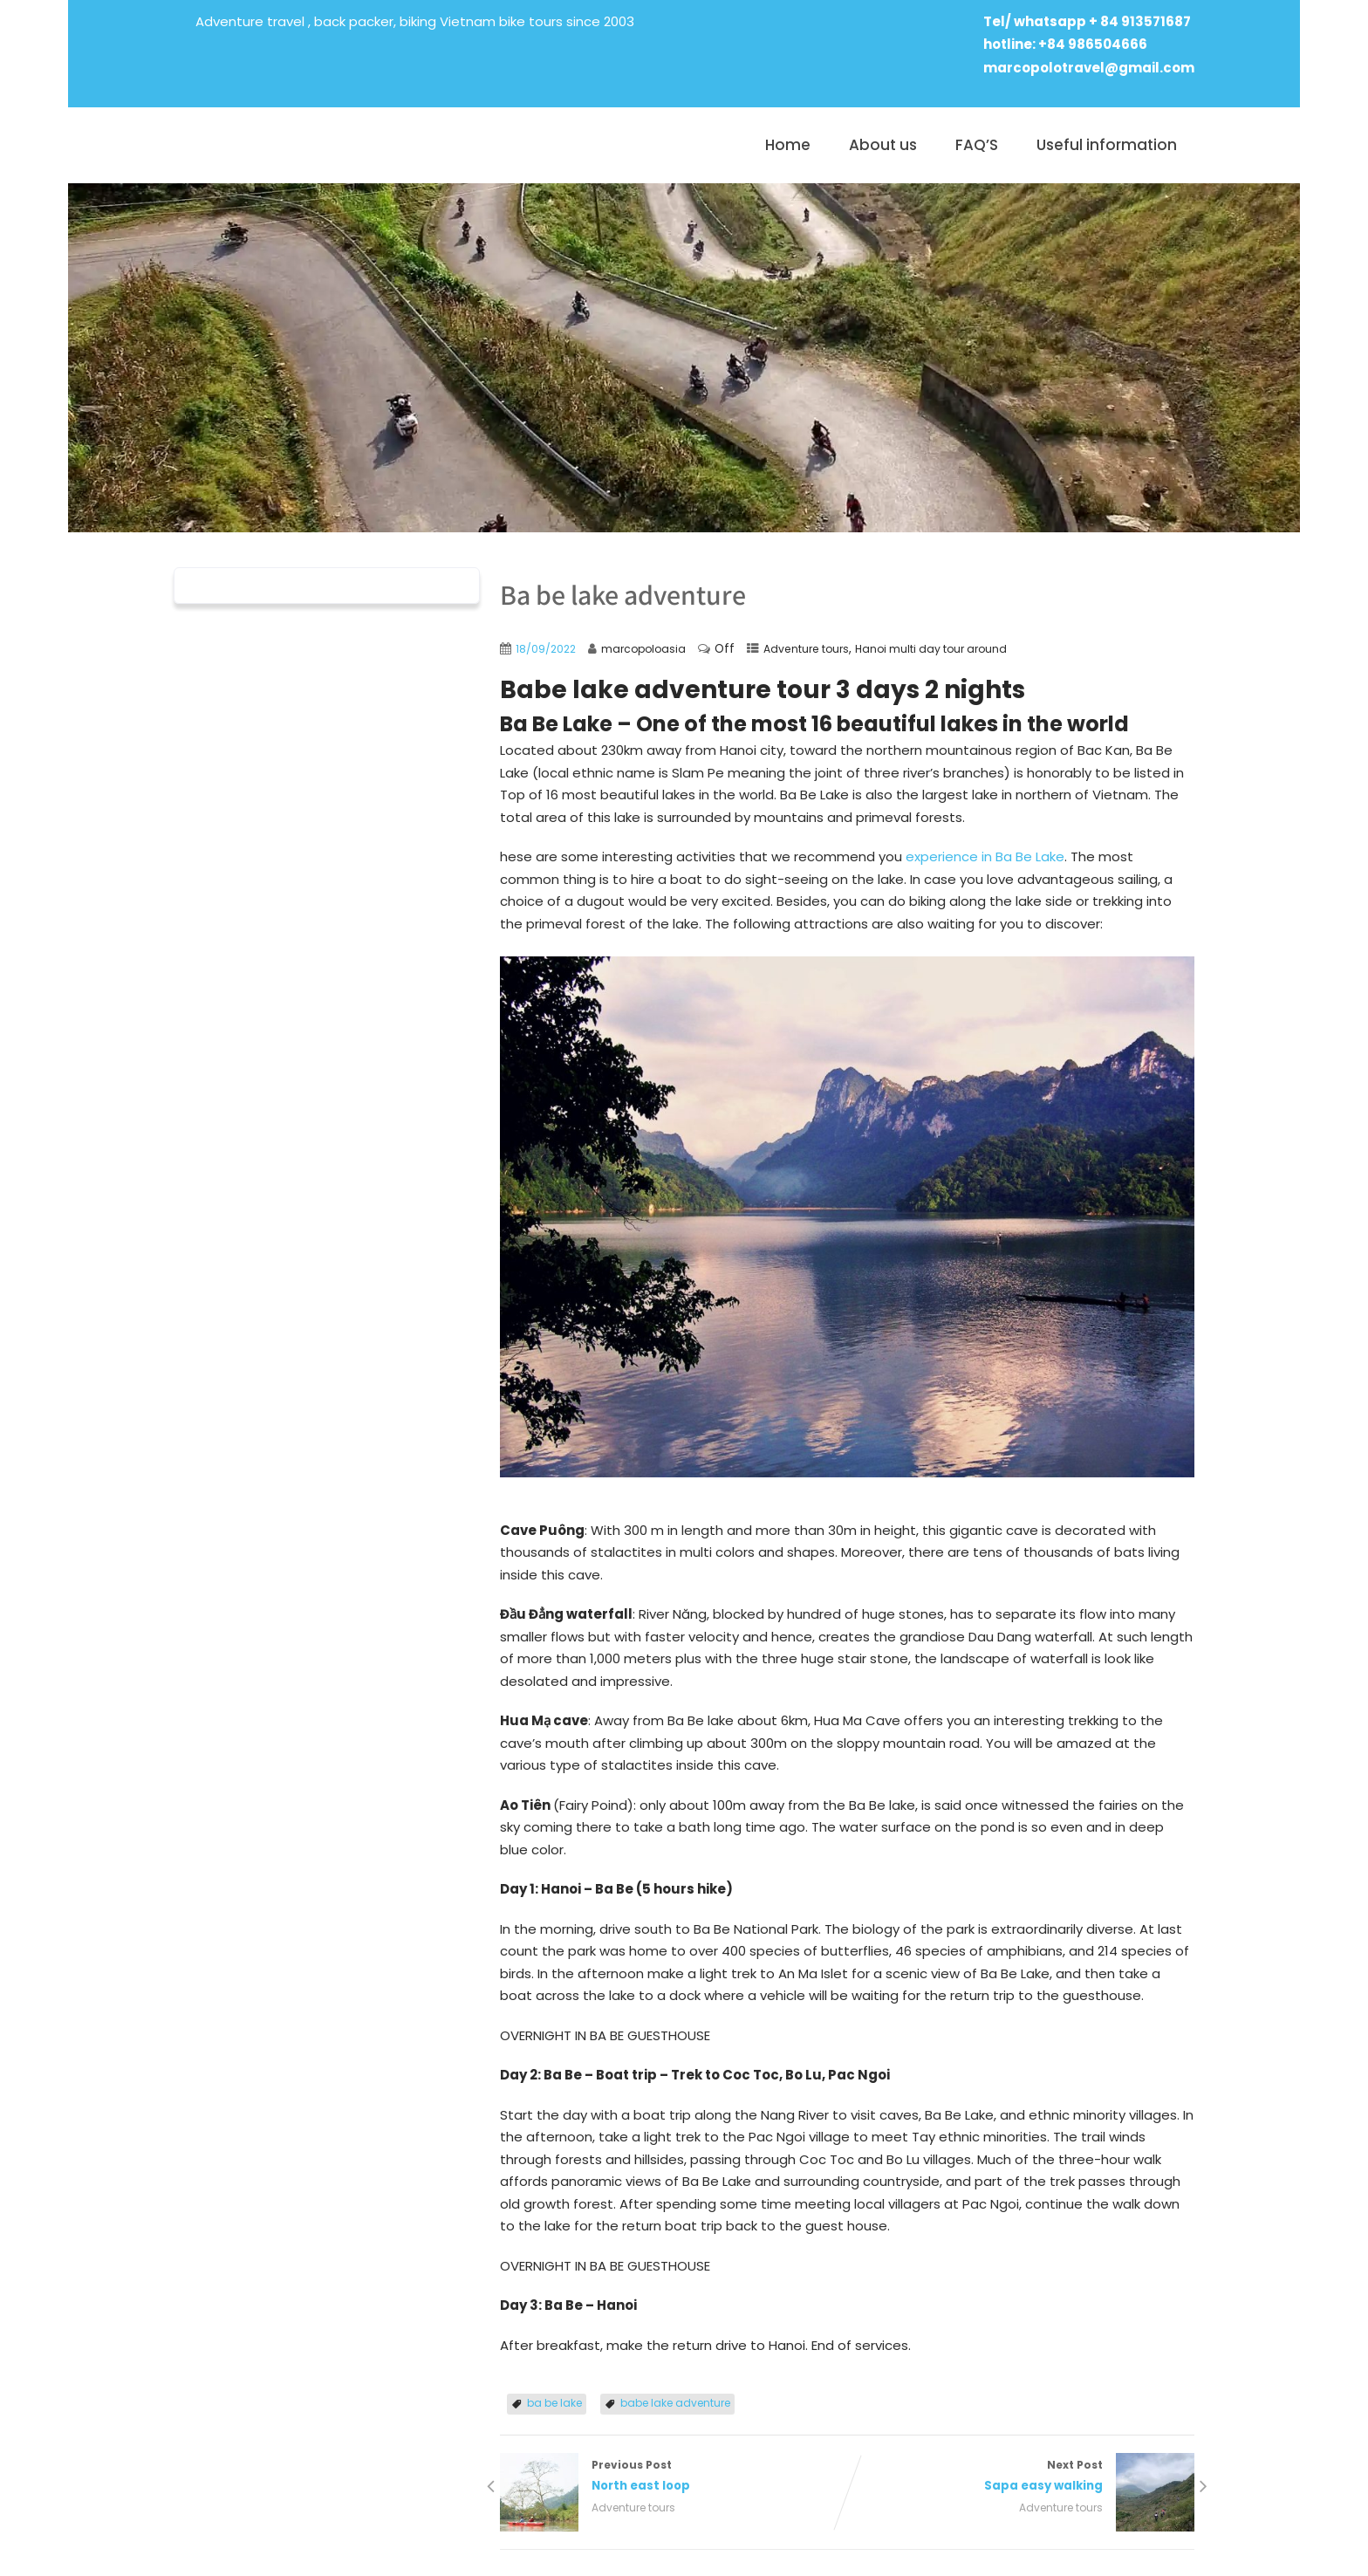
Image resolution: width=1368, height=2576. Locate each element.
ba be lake (554, 2402)
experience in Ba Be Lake (985, 856)
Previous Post (673, 2476)
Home (788, 144)
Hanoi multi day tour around (931, 648)
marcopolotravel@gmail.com (1088, 67)
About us (883, 144)
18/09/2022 (546, 648)
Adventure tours (806, 648)
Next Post (1020, 2476)
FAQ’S (976, 144)
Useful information (1106, 144)
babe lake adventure (675, 2402)
